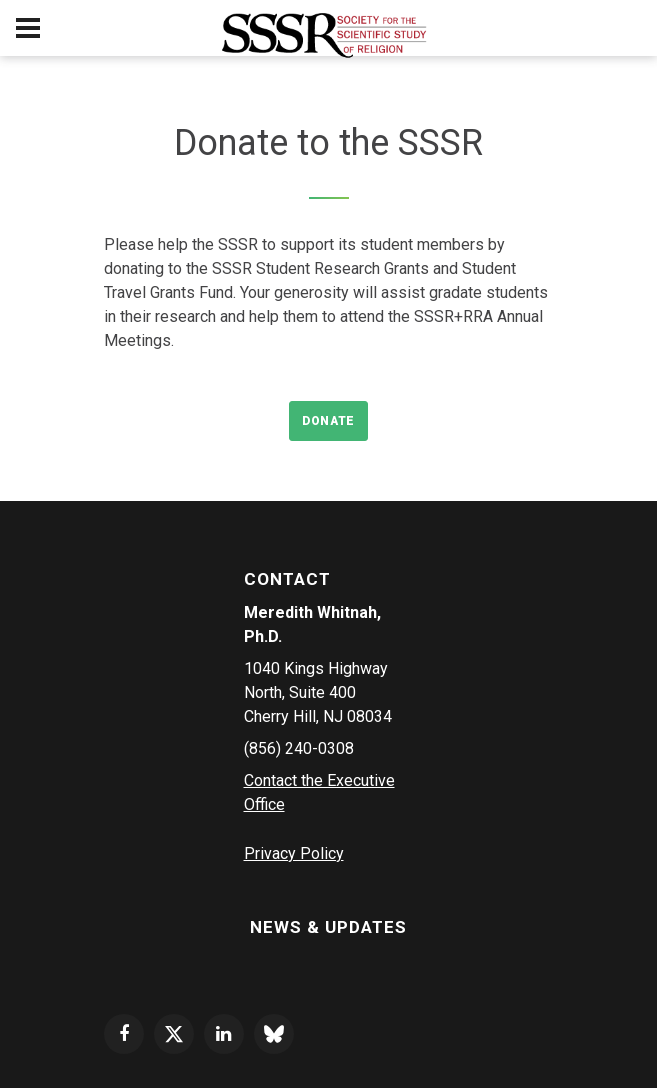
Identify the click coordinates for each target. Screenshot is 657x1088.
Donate (328, 421)
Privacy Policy (294, 853)
